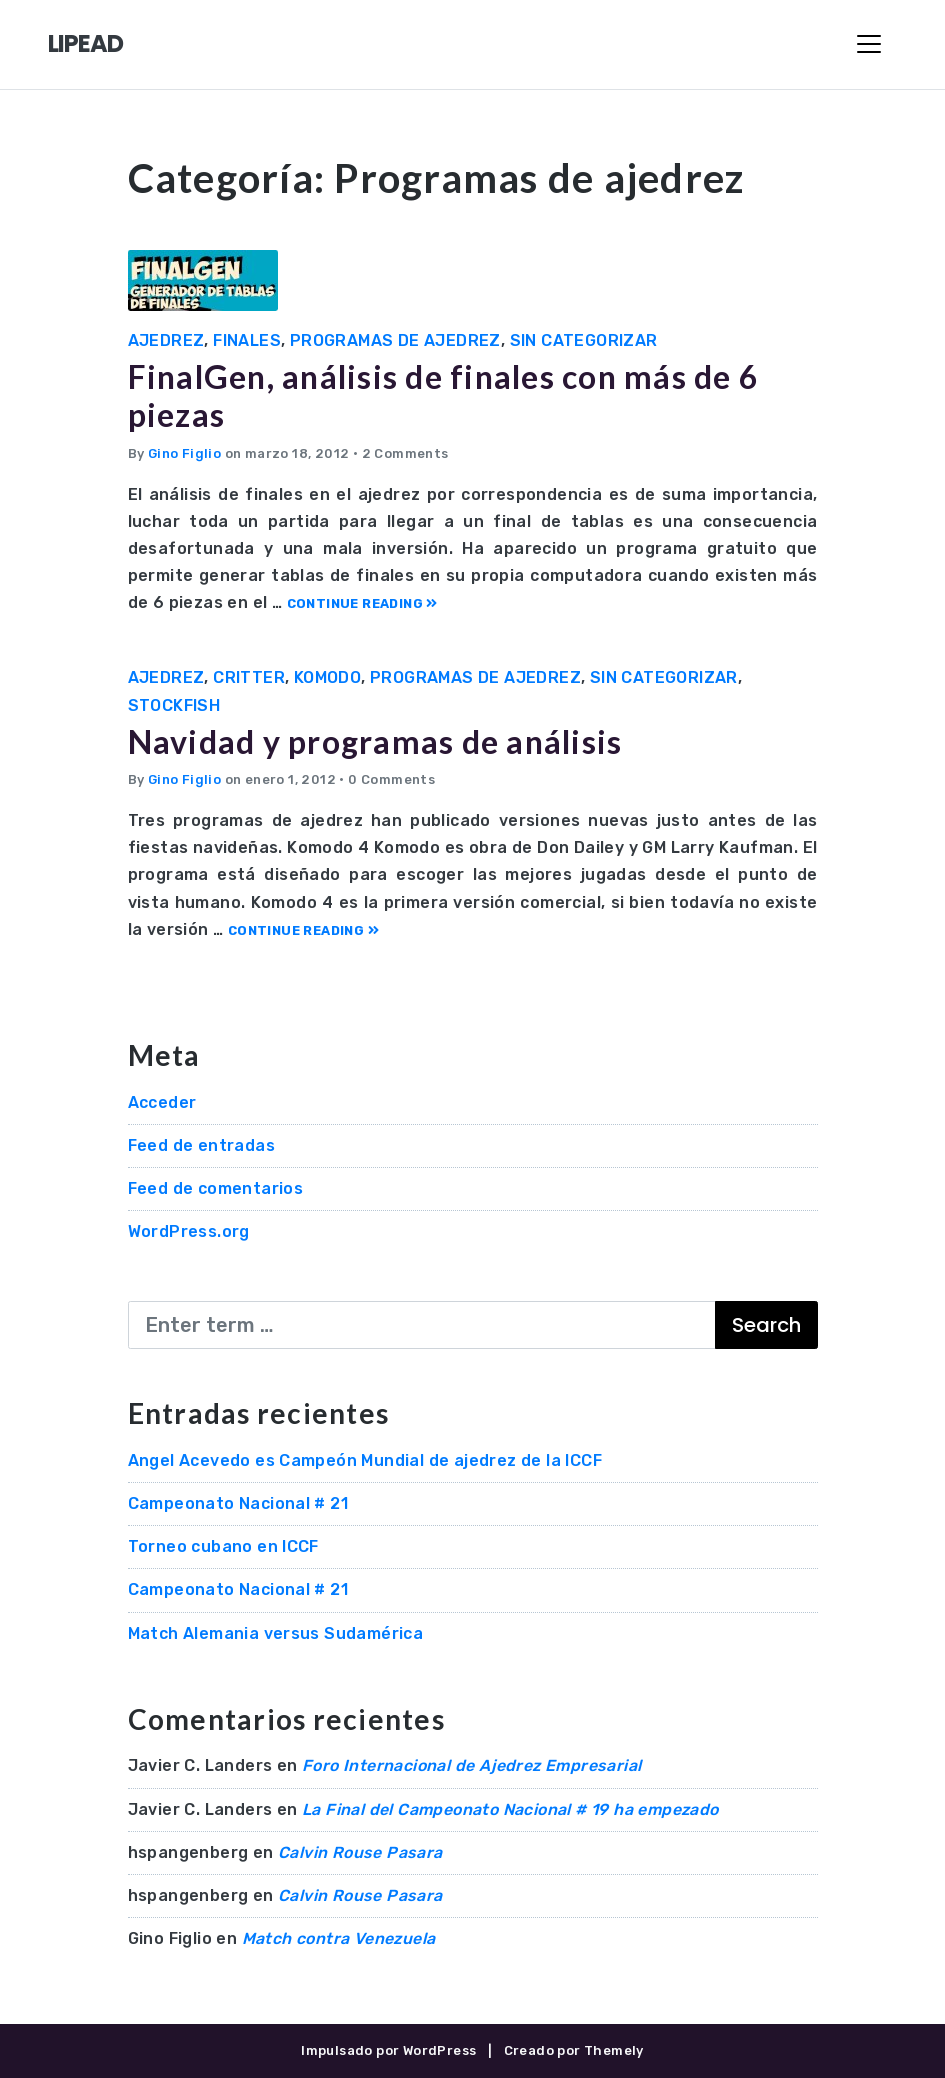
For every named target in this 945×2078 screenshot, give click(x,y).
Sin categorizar (584, 340)
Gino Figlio (184, 453)
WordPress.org (189, 1231)
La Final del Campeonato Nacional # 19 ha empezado (510, 1809)
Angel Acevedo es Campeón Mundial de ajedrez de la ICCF (365, 1460)
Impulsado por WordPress (388, 2050)
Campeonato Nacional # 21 (238, 1503)
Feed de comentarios (216, 1188)
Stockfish (174, 705)
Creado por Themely (574, 2050)
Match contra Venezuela (339, 1938)
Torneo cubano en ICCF (223, 1546)
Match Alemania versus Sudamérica (276, 1633)
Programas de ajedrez (395, 340)
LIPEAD (85, 43)
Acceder (162, 1102)
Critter (249, 677)
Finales (247, 340)
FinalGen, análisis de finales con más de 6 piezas (444, 395)
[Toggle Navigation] (869, 44)
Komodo (327, 677)
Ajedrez (166, 340)
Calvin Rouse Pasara (360, 1852)
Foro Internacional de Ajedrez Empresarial (471, 1765)
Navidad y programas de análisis (375, 741)
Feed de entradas (201, 1145)
